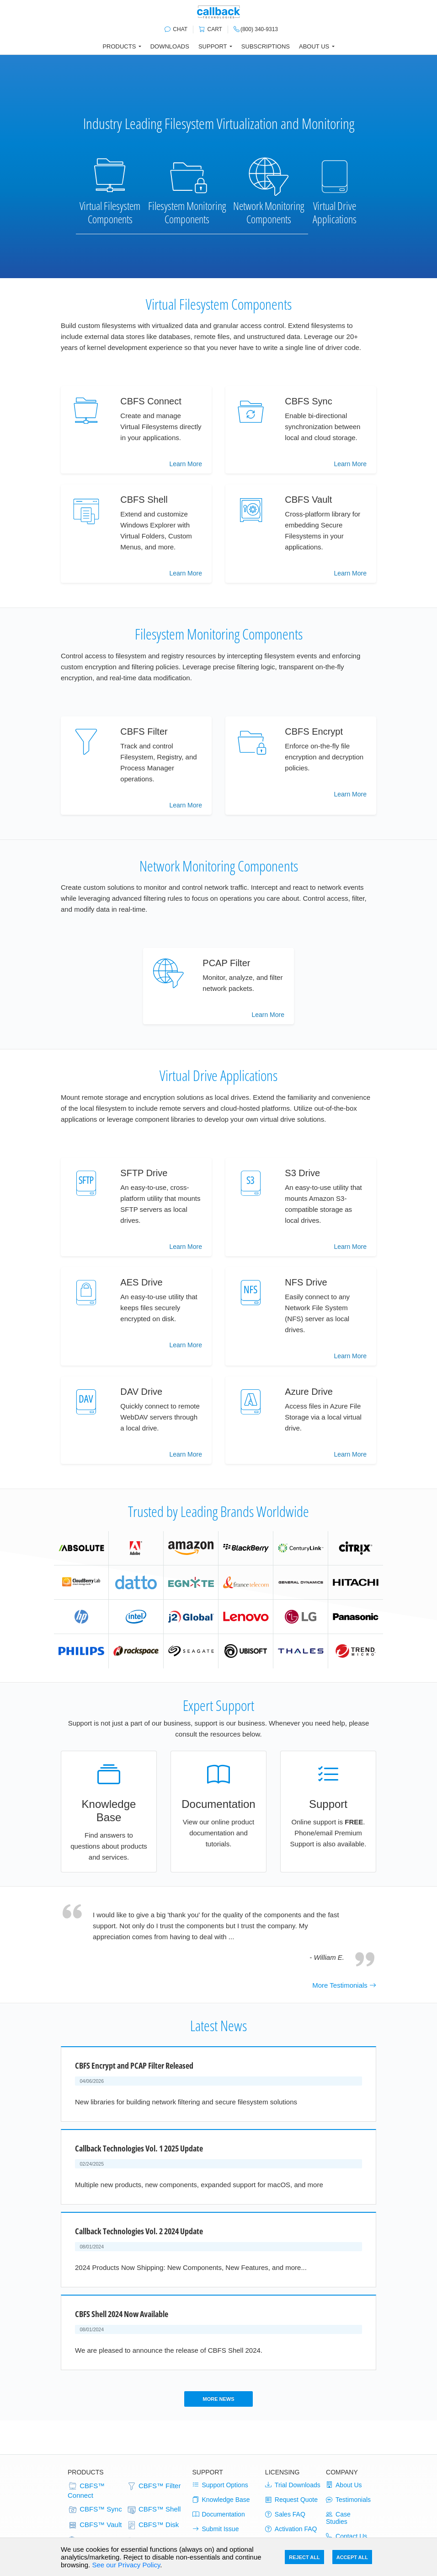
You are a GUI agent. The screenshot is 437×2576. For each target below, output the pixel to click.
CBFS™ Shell (154, 2510)
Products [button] (119, 46)
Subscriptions (265, 46)
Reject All (304, 2557)
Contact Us (346, 2536)
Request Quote (291, 2499)
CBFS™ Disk (153, 2525)
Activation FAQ (291, 2529)
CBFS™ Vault (95, 2525)
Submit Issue (215, 2529)
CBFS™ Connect (86, 2490)
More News (218, 2399)
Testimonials (348, 2499)
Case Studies (338, 2518)
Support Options (220, 2485)
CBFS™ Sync (95, 2510)
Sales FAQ (285, 2514)
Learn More (185, 464)
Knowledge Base (221, 2499)
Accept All (352, 2557)
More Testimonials (344, 1985)
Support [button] (212, 46)
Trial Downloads (292, 2485)
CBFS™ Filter (154, 2486)
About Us (344, 2485)
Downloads (169, 46)
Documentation (218, 2514)
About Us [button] (314, 46)
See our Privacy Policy (126, 2565)
